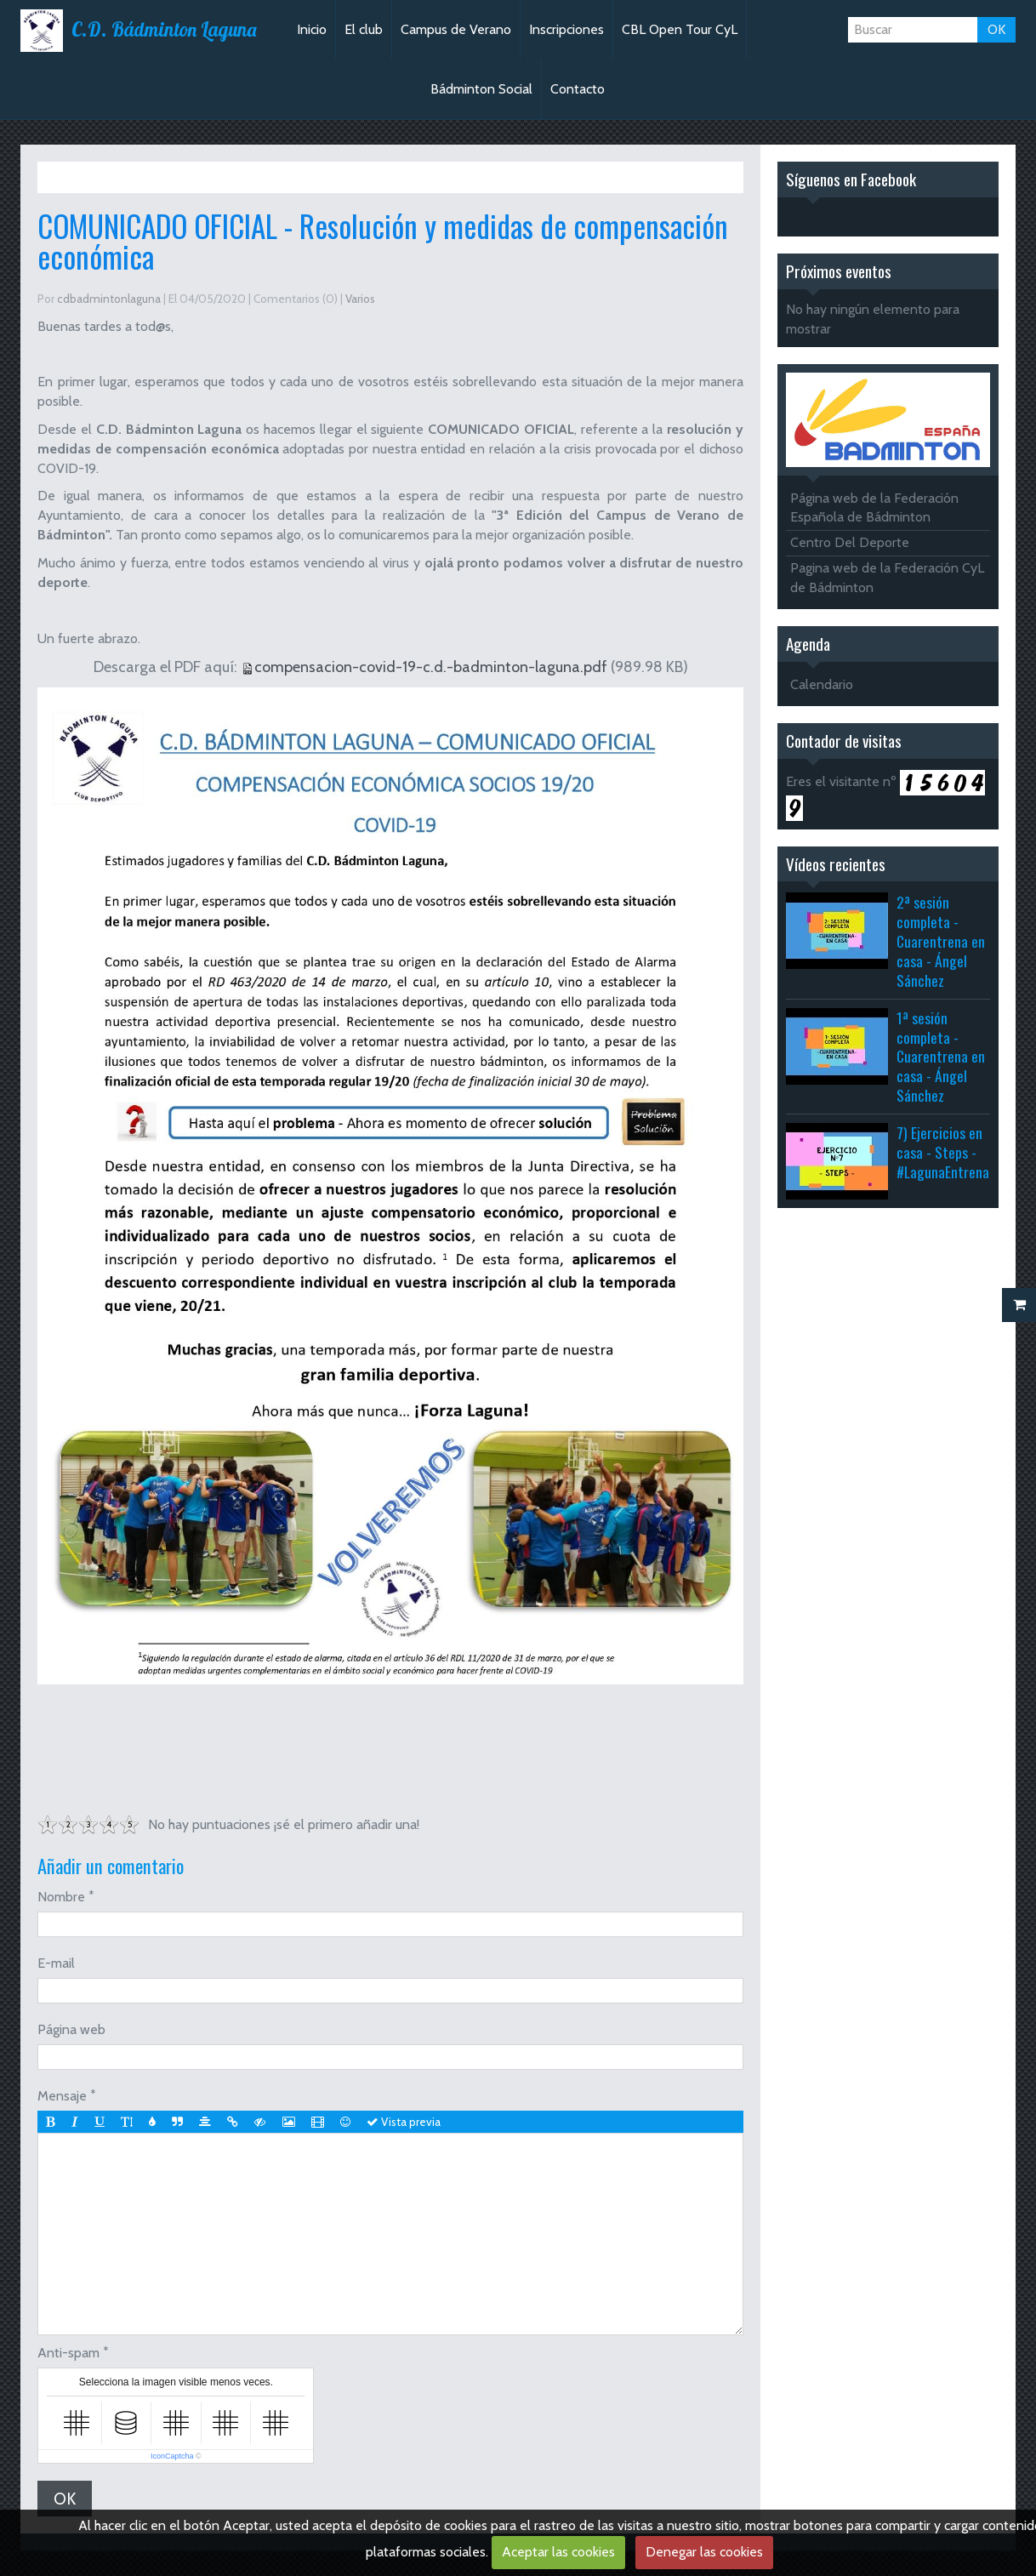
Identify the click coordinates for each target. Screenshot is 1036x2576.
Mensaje (62, 2096)
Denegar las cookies (704, 2552)
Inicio (312, 29)
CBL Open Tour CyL (679, 29)
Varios (126, 177)
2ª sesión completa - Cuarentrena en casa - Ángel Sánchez (941, 940)
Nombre (61, 1897)
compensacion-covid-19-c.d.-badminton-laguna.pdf (430, 667)
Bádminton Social (481, 89)
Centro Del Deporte (849, 542)
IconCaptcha (172, 2456)
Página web (71, 2029)
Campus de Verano (456, 29)
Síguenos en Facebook (851, 179)
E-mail (56, 1963)
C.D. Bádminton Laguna (163, 30)
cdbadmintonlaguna (109, 298)
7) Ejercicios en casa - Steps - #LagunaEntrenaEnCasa (963, 1152)
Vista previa (404, 2122)
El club (363, 29)
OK (996, 29)
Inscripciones (566, 29)
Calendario (821, 684)
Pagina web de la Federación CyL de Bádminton (887, 578)
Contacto (577, 89)
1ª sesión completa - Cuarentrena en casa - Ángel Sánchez (941, 1056)
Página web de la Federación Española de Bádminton (874, 508)
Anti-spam (68, 2353)
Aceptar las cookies (558, 2552)
